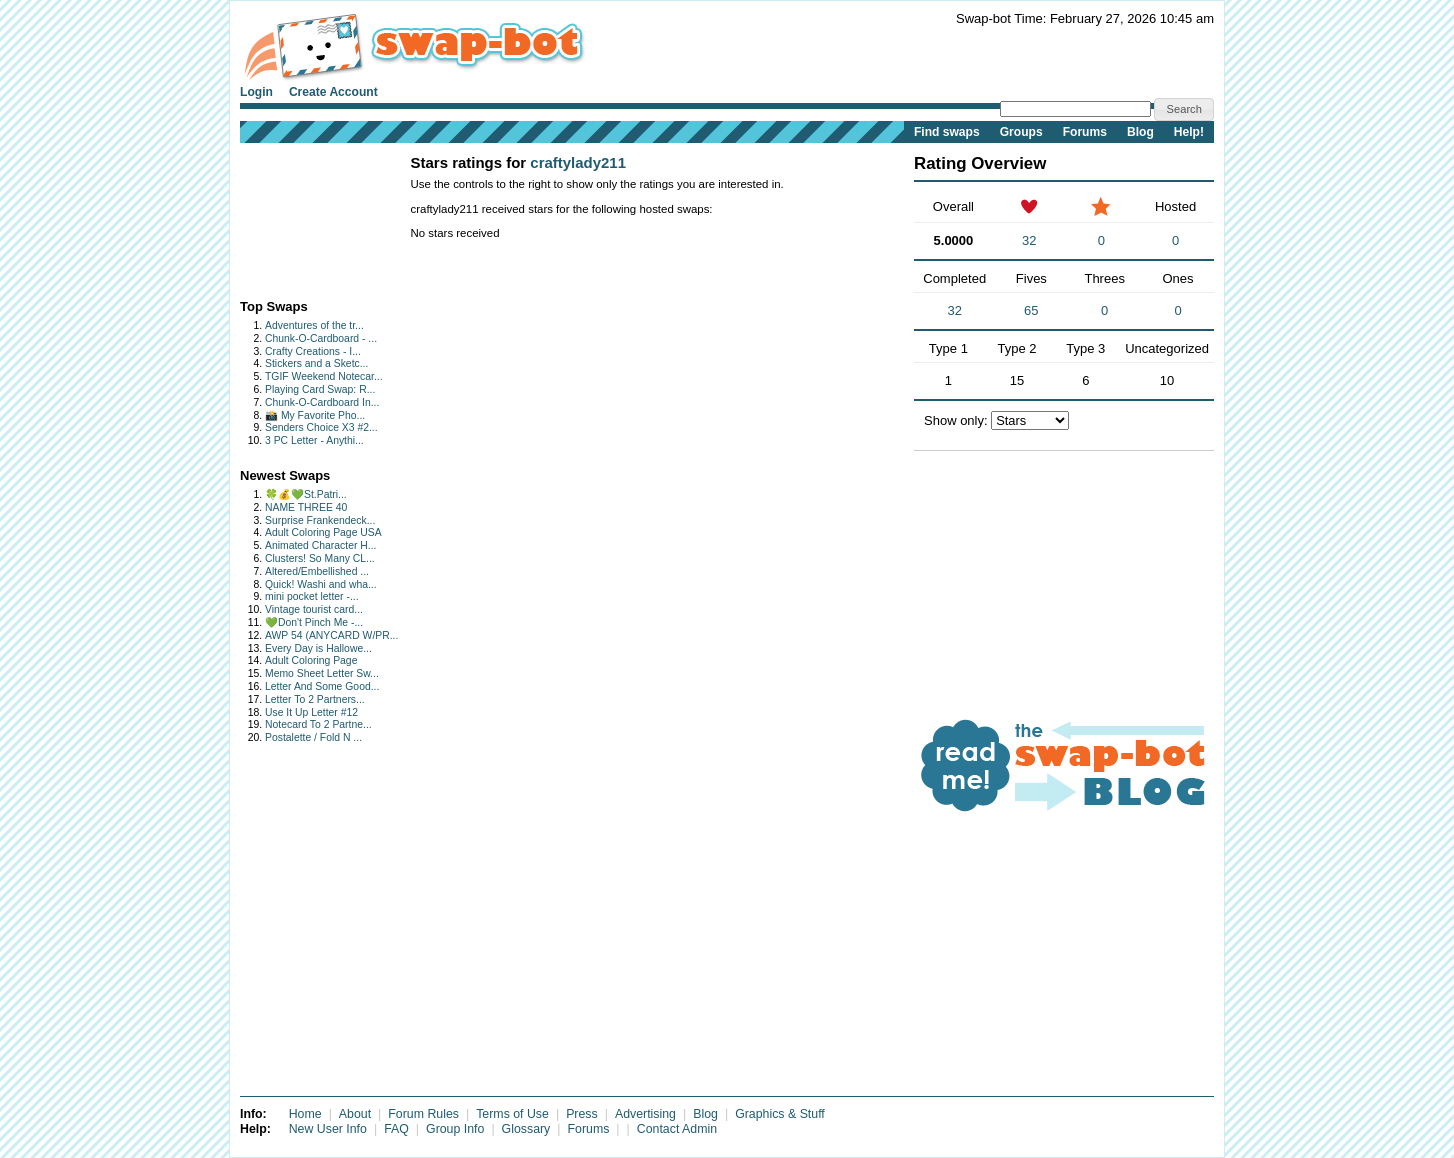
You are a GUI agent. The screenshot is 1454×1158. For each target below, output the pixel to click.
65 (1031, 310)
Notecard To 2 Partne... (318, 724)
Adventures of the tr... (314, 325)
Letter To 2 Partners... (315, 699)
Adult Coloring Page (311, 660)
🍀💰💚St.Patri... (306, 494)
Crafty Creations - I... (313, 351)
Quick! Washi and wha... (321, 584)
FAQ (396, 1129)
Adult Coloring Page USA (323, 532)
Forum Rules (423, 1114)
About (355, 1114)
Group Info (455, 1129)
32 (1029, 240)
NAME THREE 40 (306, 507)
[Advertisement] (302, 216)
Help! (1189, 132)
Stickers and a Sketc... (316, 363)
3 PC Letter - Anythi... (314, 440)
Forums (1085, 132)
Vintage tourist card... (314, 609)
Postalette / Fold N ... (313, 737)
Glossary (526, 1129)
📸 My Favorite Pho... (315, 415)
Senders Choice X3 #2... (321, 427)
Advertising (645, 1114)
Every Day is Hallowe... (318, 648)
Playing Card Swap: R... (320, 389)
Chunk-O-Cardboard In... (322, 402)
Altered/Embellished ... (317, 571)
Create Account (333, 92)
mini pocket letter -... (312, 596)
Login (256, 92)
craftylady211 (578, 162)
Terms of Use (512, 1114)
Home (305, 1114)
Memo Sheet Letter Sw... (322, 673)
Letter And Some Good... (322, 686)
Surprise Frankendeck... (320, 520)
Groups (1021, 132)
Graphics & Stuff (780, 1114)
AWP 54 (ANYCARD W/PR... (331, 635)
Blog (1140, 132)
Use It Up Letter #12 (311, 712)
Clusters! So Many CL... (320, 558)
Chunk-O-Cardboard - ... (321, 338)
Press (582, 1114)
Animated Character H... (320, 545)
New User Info (328, 1129)
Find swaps (947, 132)
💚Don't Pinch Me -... (314, 622)
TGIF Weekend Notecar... (324, 376)
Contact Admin (677, 1129)
